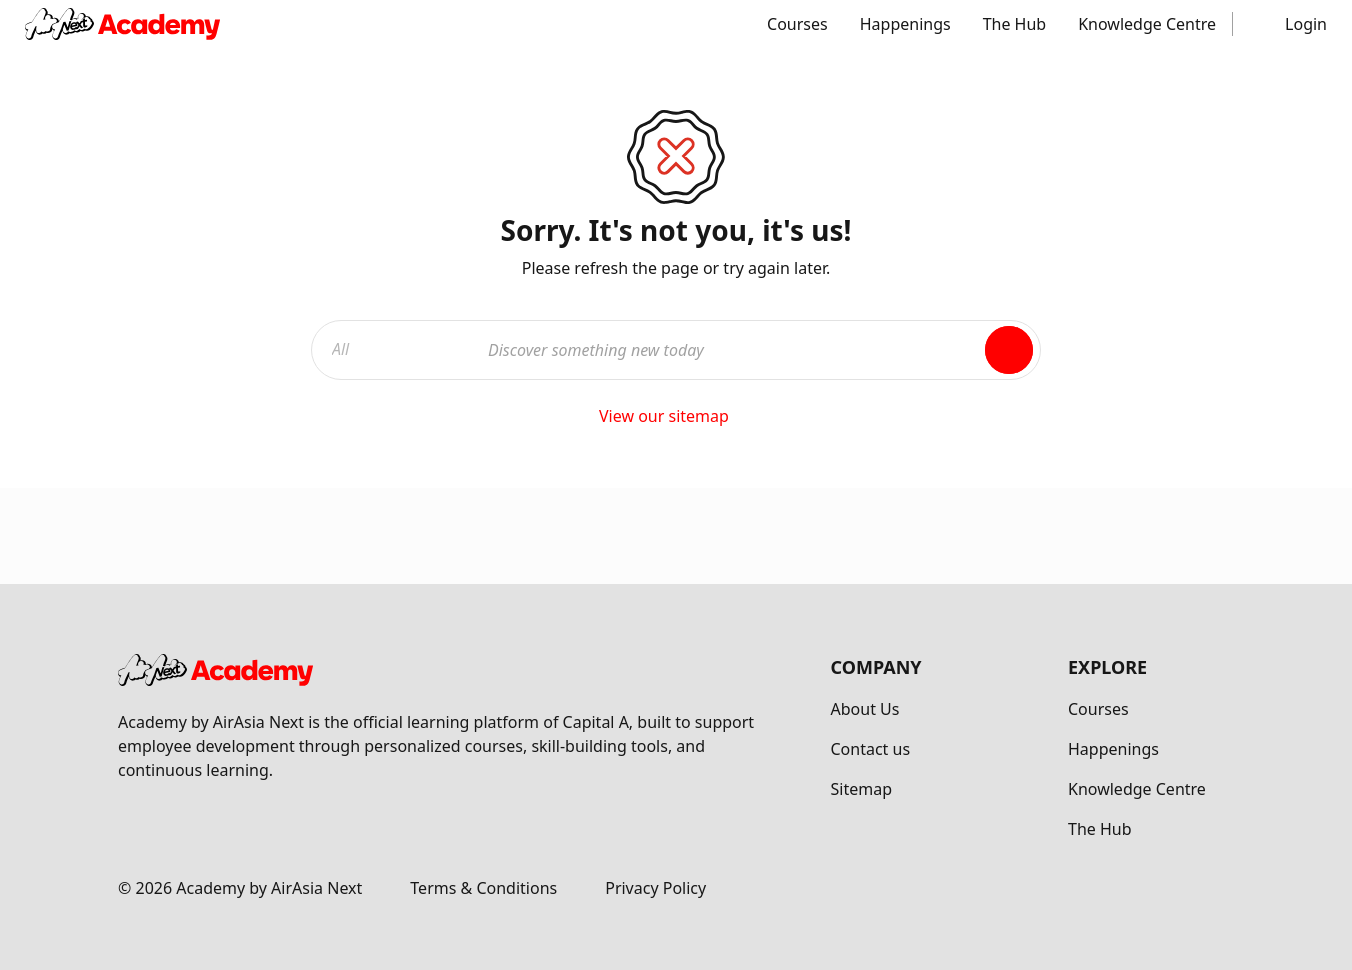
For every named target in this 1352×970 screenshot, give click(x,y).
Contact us (871, 749)
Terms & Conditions (483, 888)
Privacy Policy (655, 888)
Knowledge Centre (1147, 24)
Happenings (905, 24)
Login (1306, 24)
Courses (797, 24)
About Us (865, 709)
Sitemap (862, 789)
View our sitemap (676, 416)
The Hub (1015, 24)
